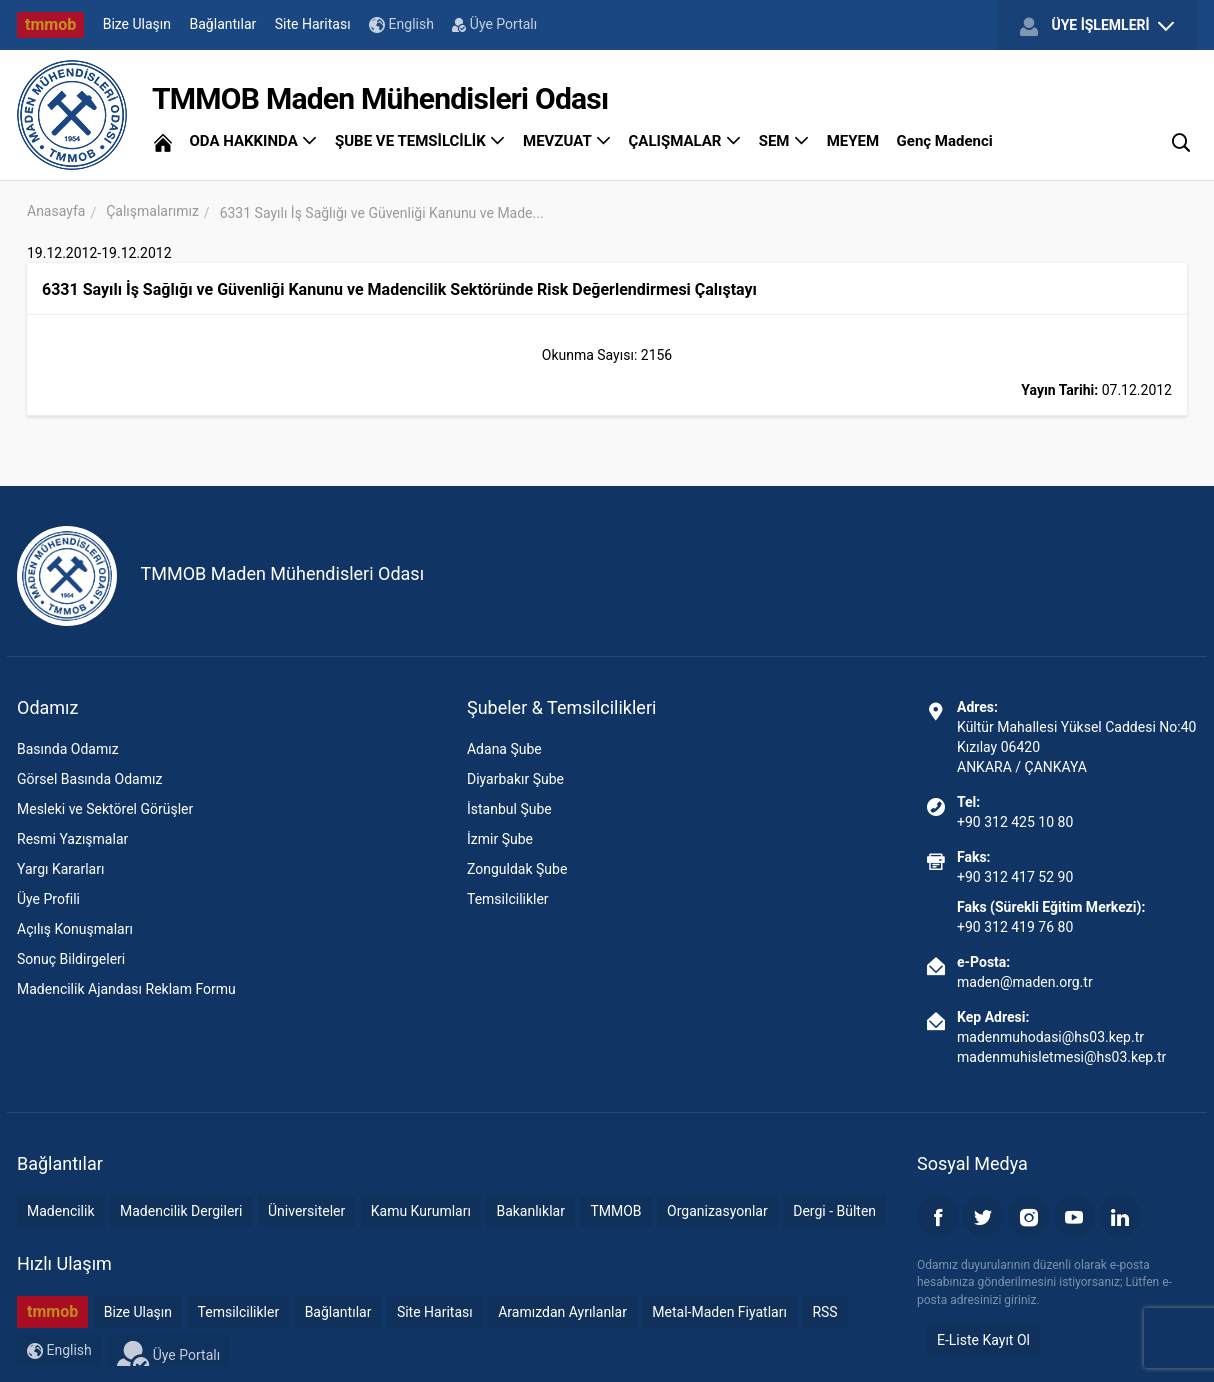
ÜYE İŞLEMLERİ (1097, 26)
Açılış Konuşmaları (75, 929)
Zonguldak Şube (517, 869)
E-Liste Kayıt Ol (983, 1340)
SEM (784, 141)
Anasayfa (56, 211)
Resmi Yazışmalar (72, 839)
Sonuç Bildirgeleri (71, 959)
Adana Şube (504, 749)
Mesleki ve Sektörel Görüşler (105, 809)
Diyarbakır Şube (515, 779)
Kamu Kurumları (421, 1211)
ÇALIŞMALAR (685, 141)
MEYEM (853, 141)
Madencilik (61, 1211)
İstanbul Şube (509, 809)
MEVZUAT (567, 141)
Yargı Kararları (60, 869)
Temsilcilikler (508, 899)
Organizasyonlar (717, 1211)
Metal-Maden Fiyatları (719, 1312)
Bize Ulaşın (137, 24)
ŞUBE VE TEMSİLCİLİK (420, 141)
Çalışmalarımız (152, 211)
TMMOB (615, 1211)
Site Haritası (313, 24)
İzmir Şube (500, 839)
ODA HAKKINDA (253, 141)
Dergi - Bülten (834, 1211)
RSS (824, 1312)
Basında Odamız (68, 749)
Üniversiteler (306, 1211)
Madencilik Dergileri (181, 1211)
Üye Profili (48, 899)
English (401, 24)
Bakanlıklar (530, 1211)
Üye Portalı (494, 24)
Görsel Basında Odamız (89, 779)
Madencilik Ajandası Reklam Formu (126, 989)
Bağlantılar (223, 24)
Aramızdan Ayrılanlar (562, 1312)
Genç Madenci (945, 141)
